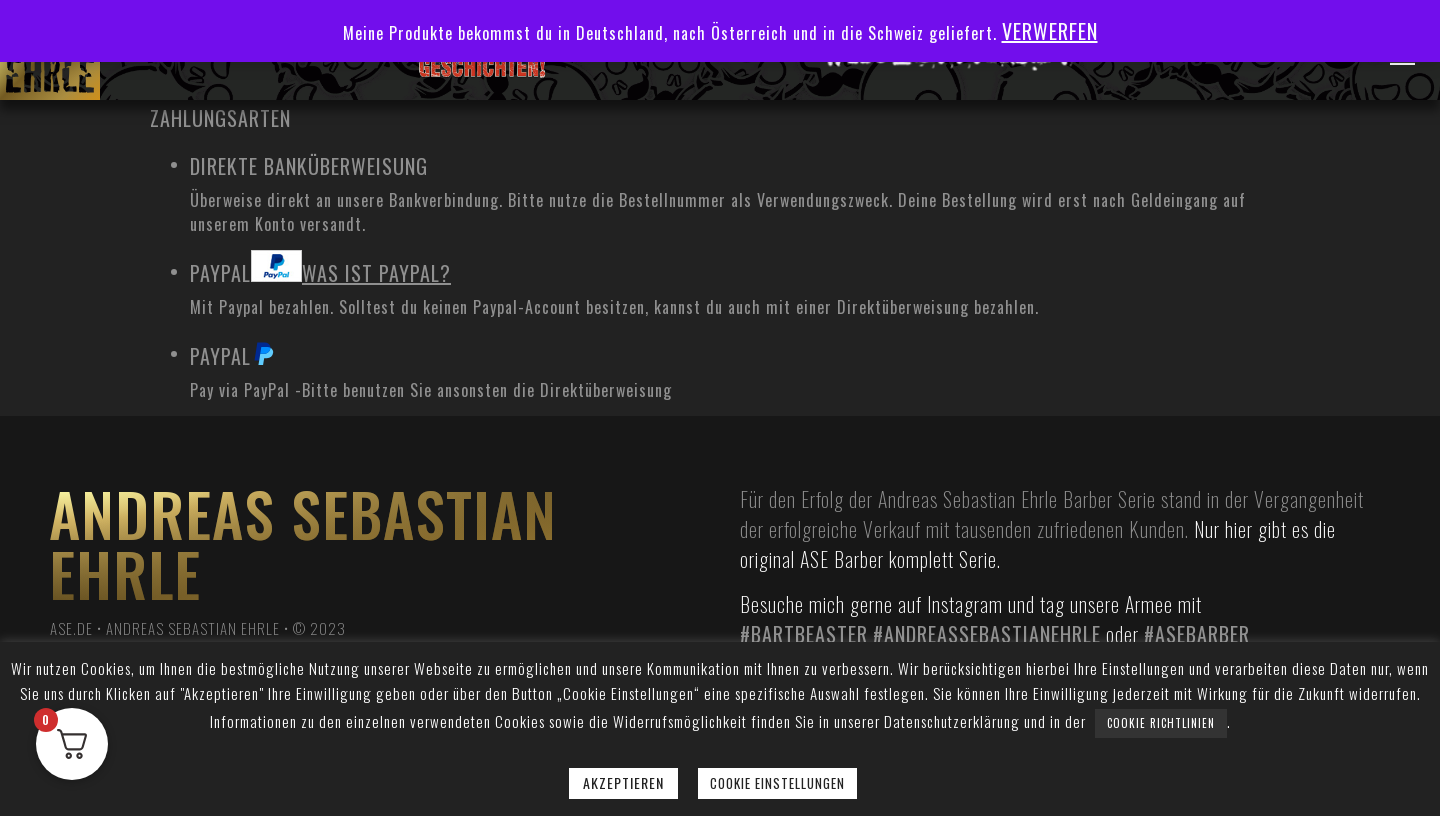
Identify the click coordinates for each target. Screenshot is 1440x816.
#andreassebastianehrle (987, 634)
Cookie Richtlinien (1161, 723)
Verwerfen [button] (1050, 31)
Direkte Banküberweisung (309, 166)
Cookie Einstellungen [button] (777, 783)
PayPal (320, 269)
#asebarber (1197, 634)
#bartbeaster (804, 634)
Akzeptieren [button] (623, 782)
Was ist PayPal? (376, 273)
